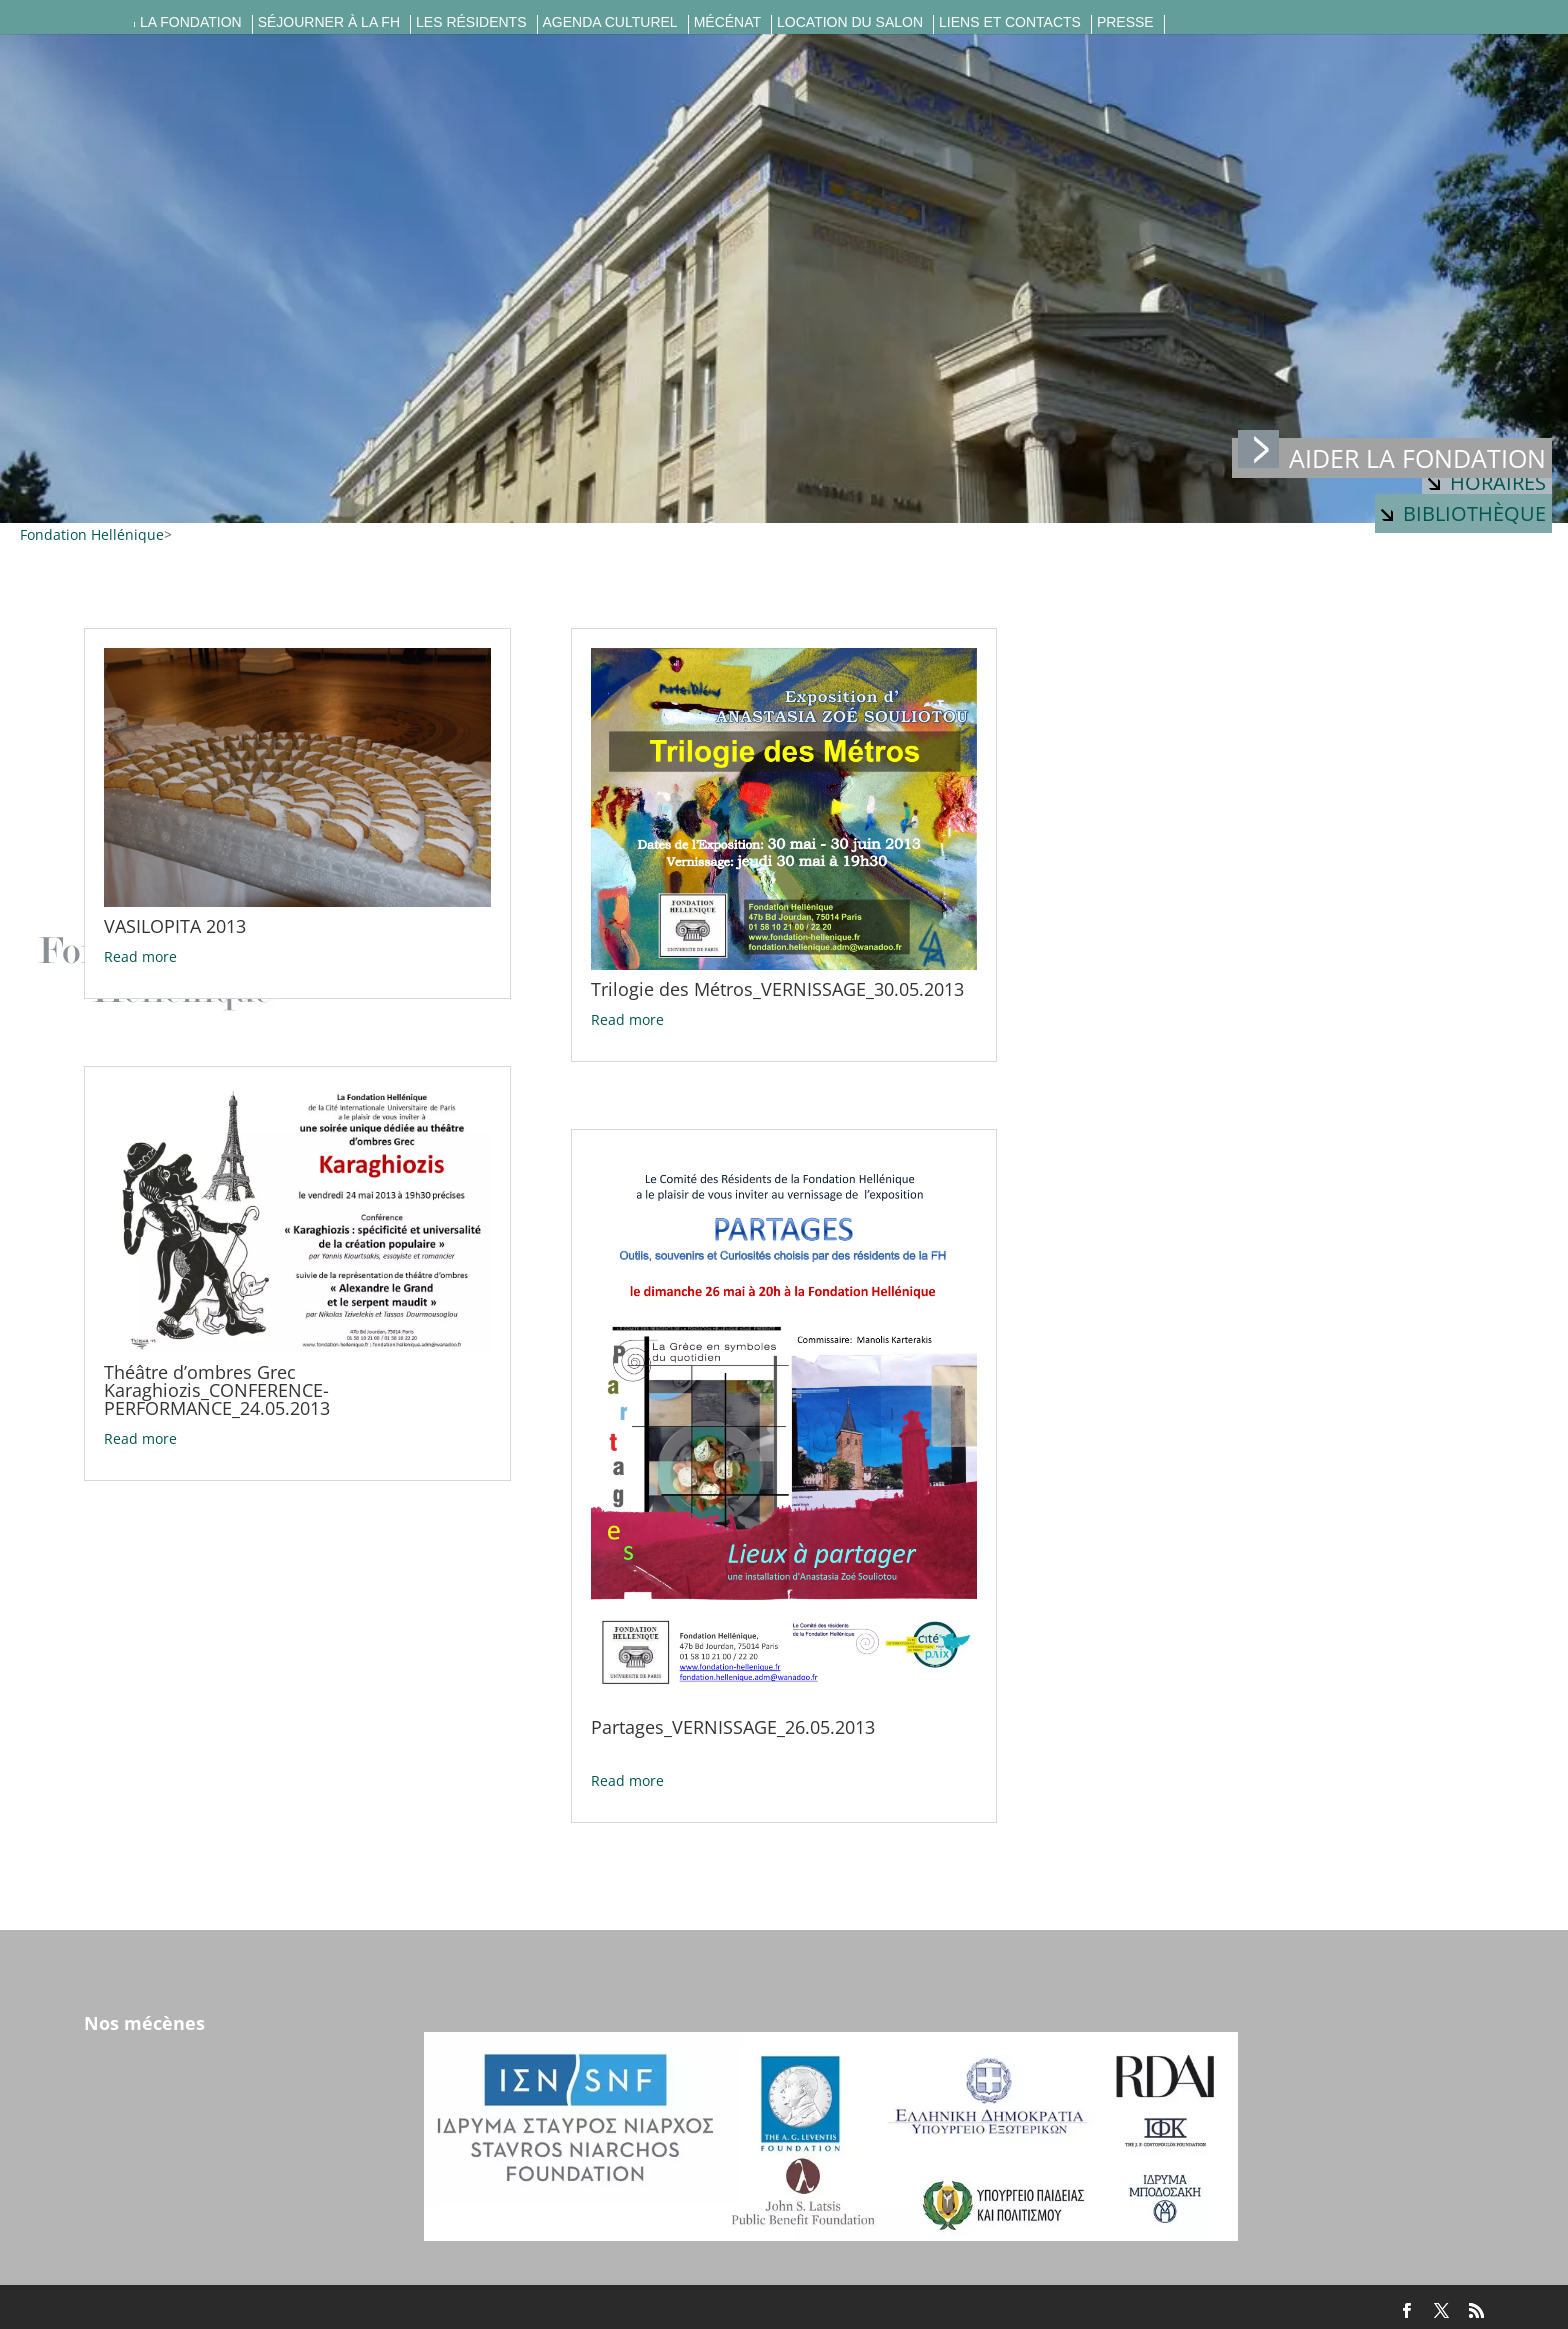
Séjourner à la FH (329, 22)
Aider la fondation (1392, 456)
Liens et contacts (1010, 22)
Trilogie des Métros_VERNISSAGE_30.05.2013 (777, 989)
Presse (1125, 22)
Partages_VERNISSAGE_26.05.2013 (733, 1727)
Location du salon (850, 22)
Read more (140, 956)
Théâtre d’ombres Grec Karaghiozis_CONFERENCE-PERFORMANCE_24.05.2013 (217, 1390)
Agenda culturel (610, 22)
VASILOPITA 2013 (175, 926)
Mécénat (727, 22)
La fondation (191, 22)
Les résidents (471, 22)
